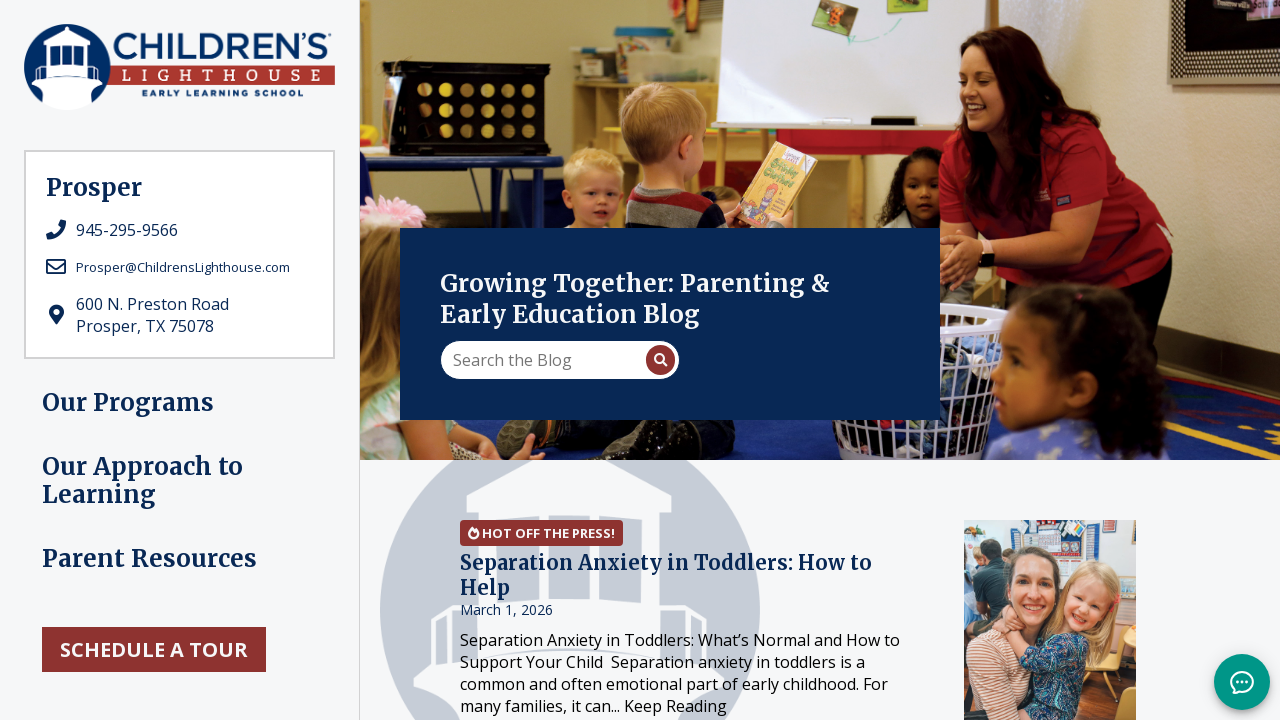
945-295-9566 (127, 230)
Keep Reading (675, 706)
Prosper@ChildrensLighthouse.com (183, 267)
